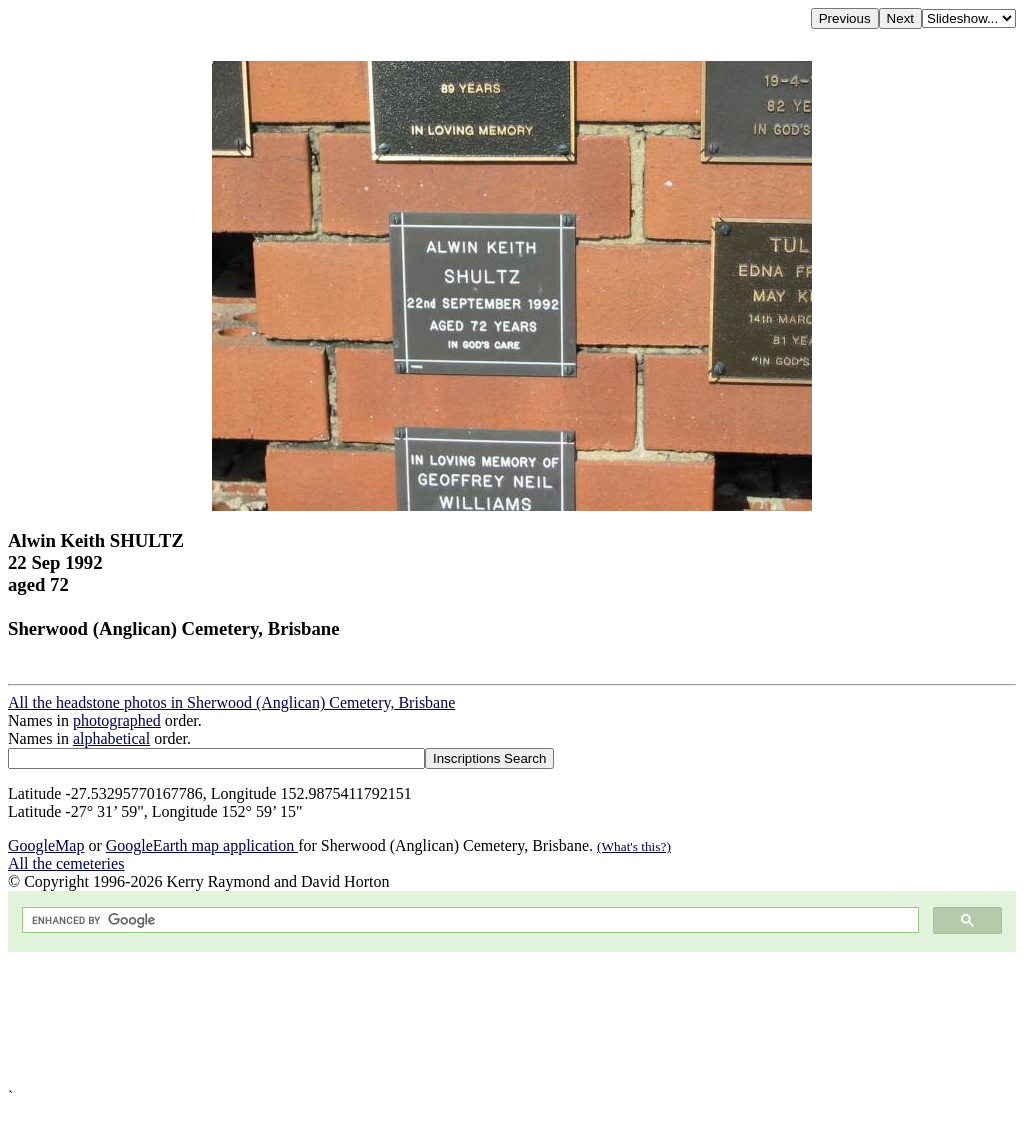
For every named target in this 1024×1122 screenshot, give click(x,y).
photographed (117, 720)
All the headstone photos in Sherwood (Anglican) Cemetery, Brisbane (231, 702)
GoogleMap (46, 845)
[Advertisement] (512, 1020)
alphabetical (111, 738)
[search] (468, 920)
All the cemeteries (66, 863)
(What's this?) (634, 846)
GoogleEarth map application (202, 845)
